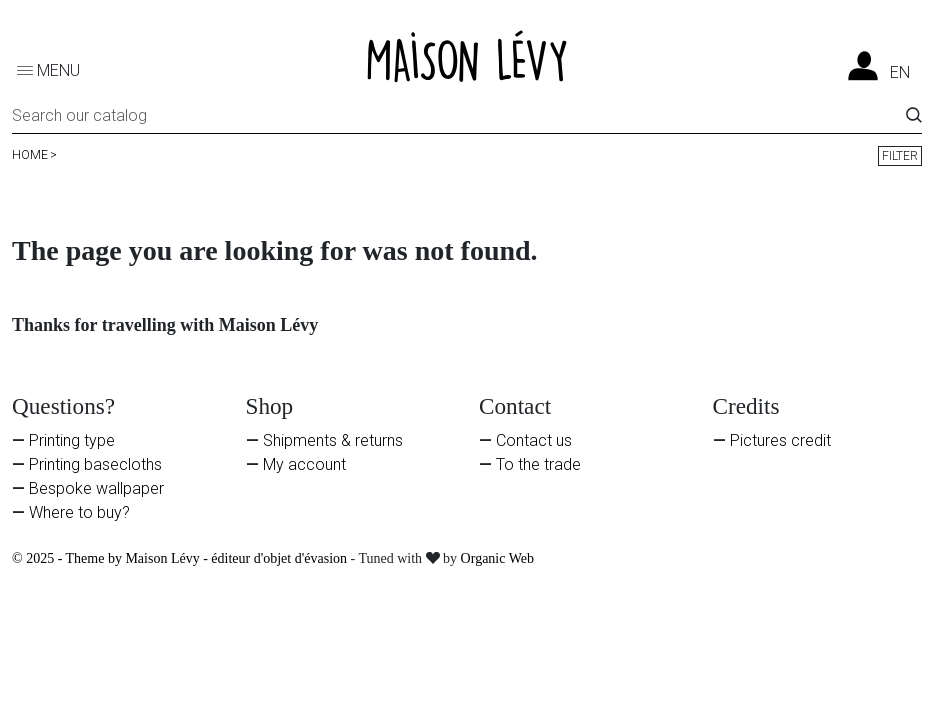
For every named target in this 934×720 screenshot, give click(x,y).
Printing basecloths (95, 464)
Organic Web (497, 558)
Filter (900, 156)
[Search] (459, 119)
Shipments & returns (333, 440)
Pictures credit (780, 440)
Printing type (72, 440)
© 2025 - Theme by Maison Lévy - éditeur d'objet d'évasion (181, 558)
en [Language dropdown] (900, 73)
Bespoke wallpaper (96, 488)
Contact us (534, 440)
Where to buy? (79, 512)
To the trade (538, 464)
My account (304, 464)
